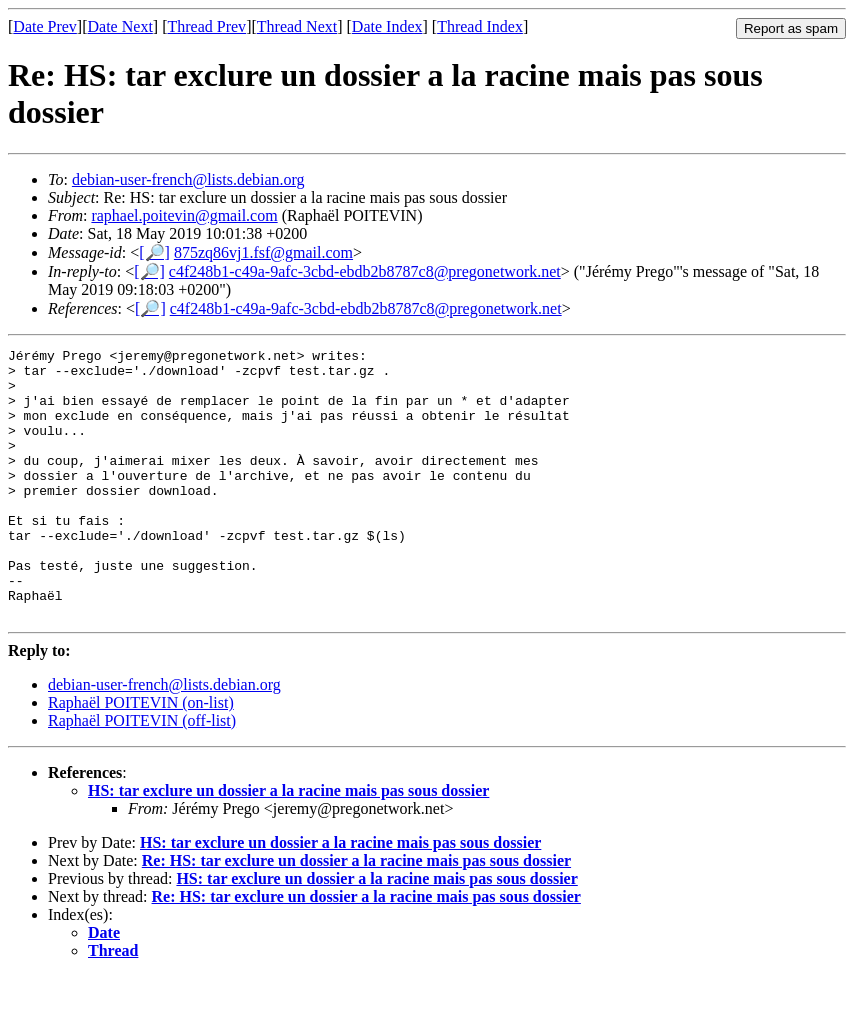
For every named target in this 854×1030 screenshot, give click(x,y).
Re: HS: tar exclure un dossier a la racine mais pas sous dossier (356, 914)
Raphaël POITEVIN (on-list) (141, 756)
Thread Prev (206, 26)
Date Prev (45, 26)
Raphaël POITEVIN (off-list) (142, 774)
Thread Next (297, 26)
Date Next (120, 26)
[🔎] (154, 252)
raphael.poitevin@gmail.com (184, 215)
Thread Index (480, 26)
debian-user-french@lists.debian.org (188, 179)
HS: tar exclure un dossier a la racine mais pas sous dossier (288, 844)
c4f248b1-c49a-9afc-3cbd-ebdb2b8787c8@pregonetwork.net (365, 271)
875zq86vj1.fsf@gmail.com (263, 252)
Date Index (387, 26)
